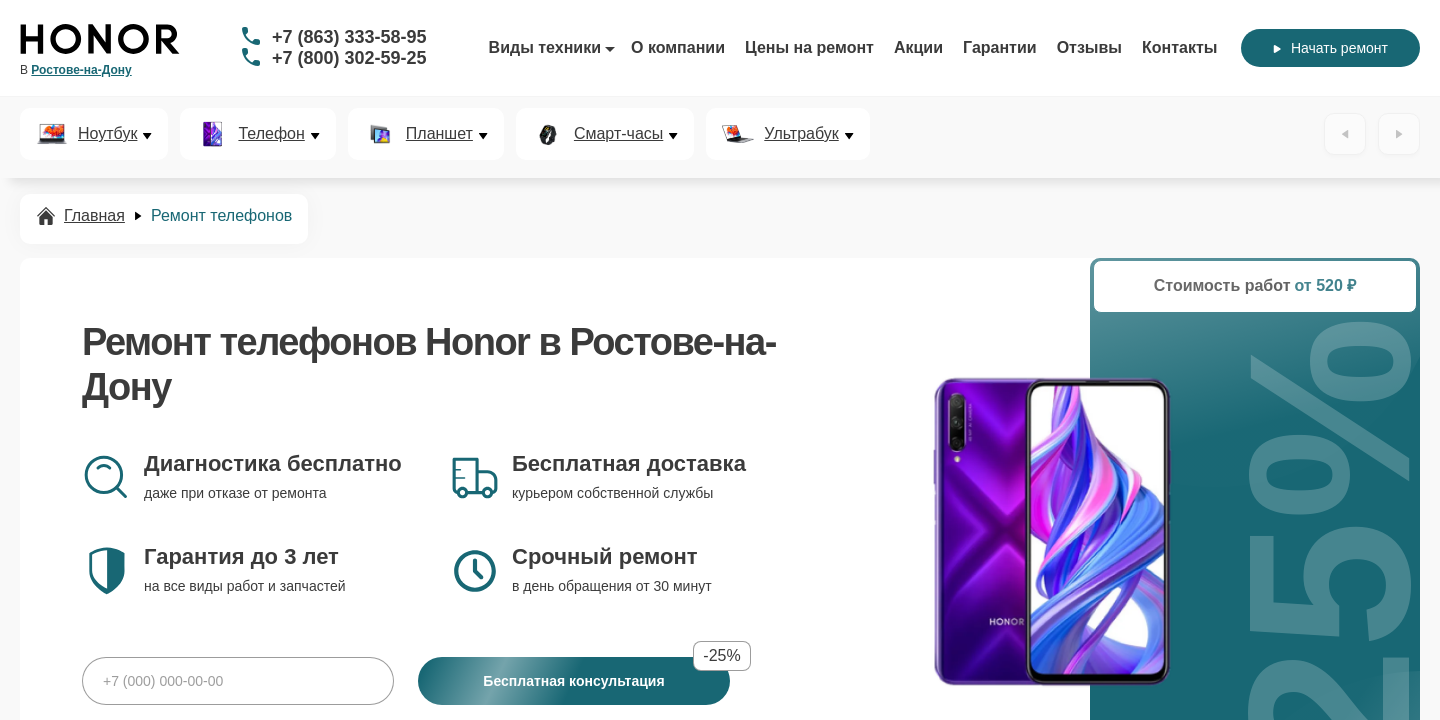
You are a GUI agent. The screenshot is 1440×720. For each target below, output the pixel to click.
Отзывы (1089, 47)
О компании (678, 47)
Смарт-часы (618, 134)
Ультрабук (801, 134)
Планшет (439, 134)
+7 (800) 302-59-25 (349, 58)
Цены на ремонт (809, 47)
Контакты (1179, 47)
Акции (918, 47)
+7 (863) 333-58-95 (349, 37)
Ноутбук (107, 134)
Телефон (271, 134)
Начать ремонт (1330, 48)
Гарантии (1000, 47)
